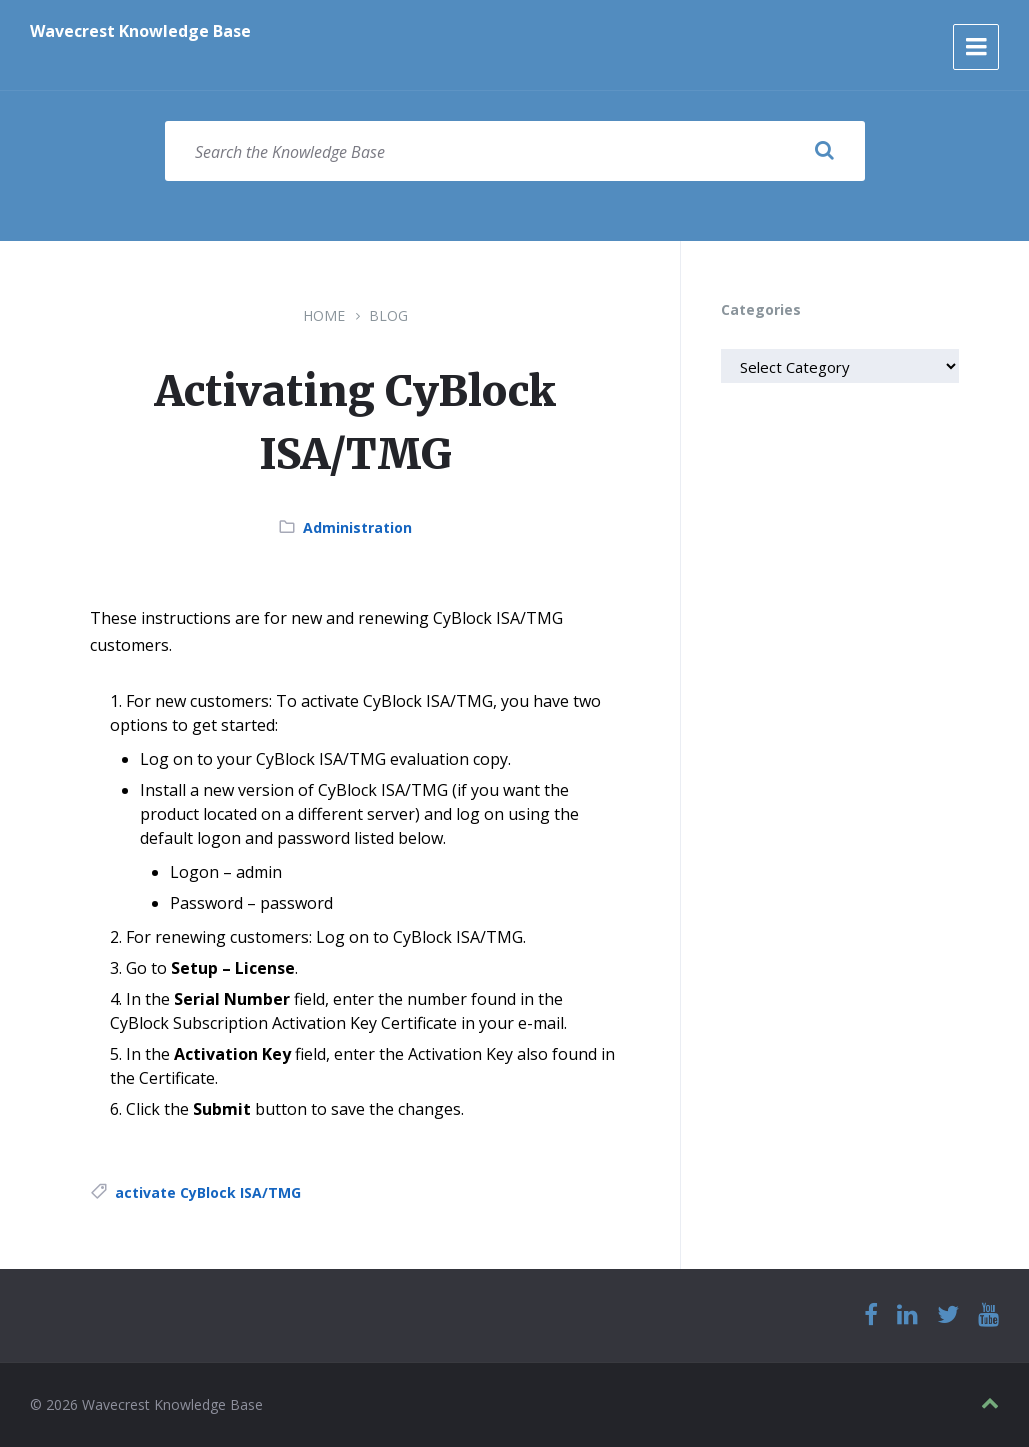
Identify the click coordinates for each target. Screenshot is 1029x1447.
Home (324, 315)
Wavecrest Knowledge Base (140, 31)
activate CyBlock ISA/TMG (208, 1192)
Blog (388, 315)
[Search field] (515, 151)
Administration (357, 527)
